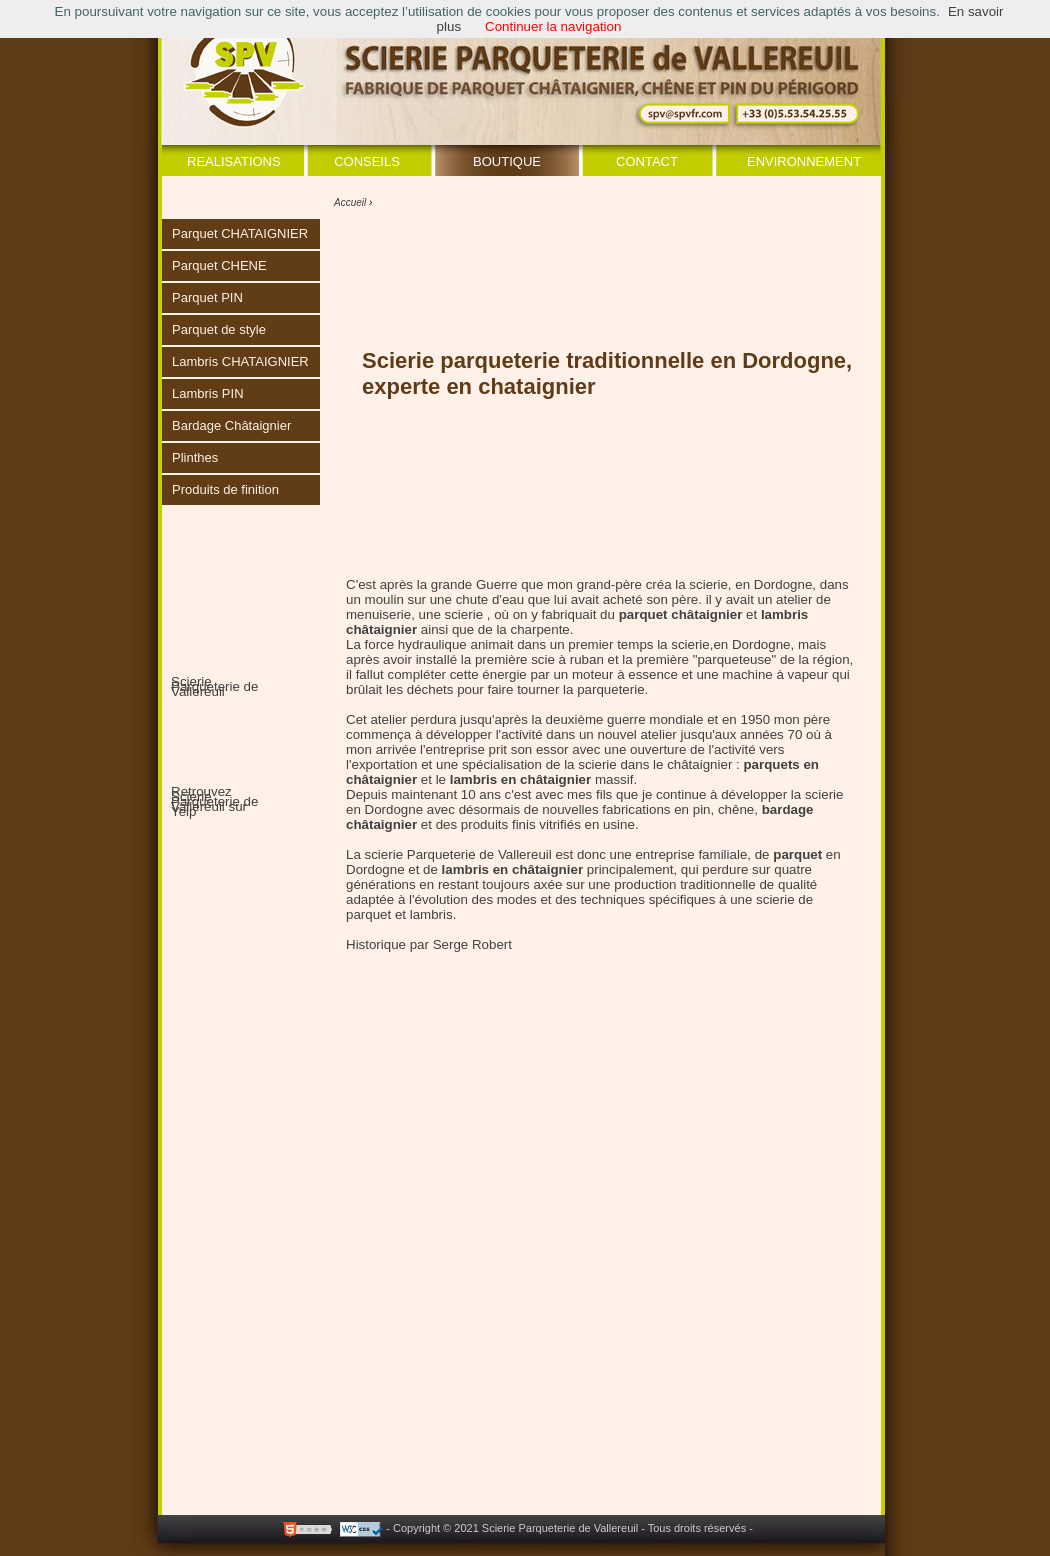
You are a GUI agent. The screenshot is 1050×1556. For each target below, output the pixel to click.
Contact (647, 161)
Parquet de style (219, 329)
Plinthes (195, 457)
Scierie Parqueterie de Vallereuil (214, 686)
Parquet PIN (207, 297)
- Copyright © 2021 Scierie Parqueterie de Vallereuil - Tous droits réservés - (569, 1528)
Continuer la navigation (553, 26)
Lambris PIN (208, 393)
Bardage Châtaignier (231, 425)
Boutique (507, 161)
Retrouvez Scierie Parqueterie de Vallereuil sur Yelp (214, 801)
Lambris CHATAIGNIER (240, 361)
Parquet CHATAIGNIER (240, 233)
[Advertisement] (568, 1432)
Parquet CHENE (219, 265)
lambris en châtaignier (512, 869)
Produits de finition (225, 489)
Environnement (804, 161)
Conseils (367, 161)
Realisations (234, 161)
